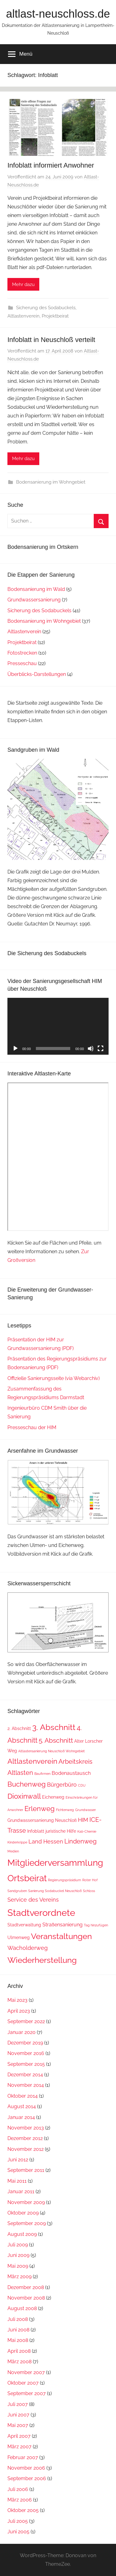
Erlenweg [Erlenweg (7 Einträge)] (39, 1809)
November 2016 (25, 2053)
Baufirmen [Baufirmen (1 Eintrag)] (42, 1773)
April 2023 (18, 2011)
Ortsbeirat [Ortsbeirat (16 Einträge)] (27, 1878)
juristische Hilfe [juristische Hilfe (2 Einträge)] (60, 1831)
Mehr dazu (23, 284)
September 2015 (26, 2064)
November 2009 (26, 2202)
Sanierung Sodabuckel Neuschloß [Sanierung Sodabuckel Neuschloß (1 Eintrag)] (55, 1891)
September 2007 (26, 2393)
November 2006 (26, 2468)
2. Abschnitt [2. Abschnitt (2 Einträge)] (19, 1728)
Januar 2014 (21, 2117)
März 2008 (19, 2362)
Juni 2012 (17, 2160)
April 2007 (19, 2436)
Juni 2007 (18, 2415)
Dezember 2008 (25, 2287)
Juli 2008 (17, 2319)
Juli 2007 (17, 2404)
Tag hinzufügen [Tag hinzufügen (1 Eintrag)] (96, 1925)
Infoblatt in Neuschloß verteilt (51, 340)
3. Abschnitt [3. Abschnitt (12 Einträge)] (53, 1727)
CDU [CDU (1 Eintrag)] (81, 1785)
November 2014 (25, 2085)
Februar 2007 (22, 2457)
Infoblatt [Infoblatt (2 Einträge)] (35, 1831)
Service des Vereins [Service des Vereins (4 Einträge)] (33, 1899)
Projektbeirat (55, 316)
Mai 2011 (17, 2181)
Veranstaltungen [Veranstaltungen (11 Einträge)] (61, 1936)
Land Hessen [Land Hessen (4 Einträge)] (45, 1841)
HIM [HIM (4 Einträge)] (83, 1820)
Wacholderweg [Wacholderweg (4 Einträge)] (27, 1948)
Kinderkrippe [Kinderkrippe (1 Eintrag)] (17, 1842)
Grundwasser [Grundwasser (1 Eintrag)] (85, 1810)
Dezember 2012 (25, 2138)
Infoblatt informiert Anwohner (50, 165)
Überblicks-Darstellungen (36, 674)
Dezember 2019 (25, 2043)
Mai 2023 (17, 2000)
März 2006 (19, 2500)
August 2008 (22, 2308)
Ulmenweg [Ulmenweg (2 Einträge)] (18, 1937)
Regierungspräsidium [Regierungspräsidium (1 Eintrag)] (64, 1880)
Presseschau (22, 663)
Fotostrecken (22, 653)
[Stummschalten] (91, 1048)
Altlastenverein (23, 316)
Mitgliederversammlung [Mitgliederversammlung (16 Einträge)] (55, 1862)
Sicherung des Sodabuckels (45, 307)
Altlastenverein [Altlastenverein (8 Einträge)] (32, 1761)
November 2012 (25, 2149)
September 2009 (26, 2223)
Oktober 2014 (22, 2096)
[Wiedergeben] (15, 1048)
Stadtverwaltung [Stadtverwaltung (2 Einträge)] (24, 1924)
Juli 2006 (17, 2489)
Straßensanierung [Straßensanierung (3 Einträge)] (62, 1925)
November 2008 (26, 2298)
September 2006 (26, 2478)
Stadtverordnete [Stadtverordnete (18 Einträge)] (41, 1912)
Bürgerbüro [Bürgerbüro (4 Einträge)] (62, 1784)
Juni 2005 (18, 2532)
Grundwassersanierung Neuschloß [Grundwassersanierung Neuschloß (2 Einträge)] (42, 1820)
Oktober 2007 (23, 2383)
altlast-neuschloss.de (58, 13)
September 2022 (26, 2021)
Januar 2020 (21, 2032)
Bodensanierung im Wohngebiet (50, 482)
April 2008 (19, 2351)
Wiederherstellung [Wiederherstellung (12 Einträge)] (42, 1960)
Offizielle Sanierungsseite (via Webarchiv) (53, 1378)
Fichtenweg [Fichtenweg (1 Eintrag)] (65, 1810)
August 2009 (22, 2234)
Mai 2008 (17, 2340)
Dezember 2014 (25, 2075)
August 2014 (21, 2106)
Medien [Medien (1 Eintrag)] (13, 1851)
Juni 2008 (18, 2330)
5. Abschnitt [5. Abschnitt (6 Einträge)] (56, 1740)
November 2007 (26, 2372)
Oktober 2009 (23, 2213)
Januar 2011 (20, 2191)
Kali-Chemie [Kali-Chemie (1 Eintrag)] (86, 1831)
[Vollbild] (100, 1048)
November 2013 (25, 2128)
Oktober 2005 (23, 2510)
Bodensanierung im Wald (36, 589)
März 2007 (19, 2447)
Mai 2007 (17, 2425)
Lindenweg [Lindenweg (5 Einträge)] (80, 1841)
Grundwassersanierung (34, 600)
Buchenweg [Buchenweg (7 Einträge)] (26, 1784)
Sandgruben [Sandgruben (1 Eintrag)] (17, 1891)
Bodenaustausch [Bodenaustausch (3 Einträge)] (71, 1773)
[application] (58, 1026)
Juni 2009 (18, 2255)
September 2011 (25, 2170)
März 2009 (19, 2276)
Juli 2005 (17, 2521)
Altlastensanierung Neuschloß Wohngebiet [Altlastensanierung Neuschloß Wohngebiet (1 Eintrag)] (51, 1751)
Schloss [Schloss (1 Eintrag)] (89, 1891)
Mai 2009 (17, 2266)
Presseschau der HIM (31, 1427)
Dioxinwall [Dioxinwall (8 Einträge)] (24, 1796)
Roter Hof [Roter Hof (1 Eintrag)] (90, 1880)
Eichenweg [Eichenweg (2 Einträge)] (53, 1797)
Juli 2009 (17, 2245)
